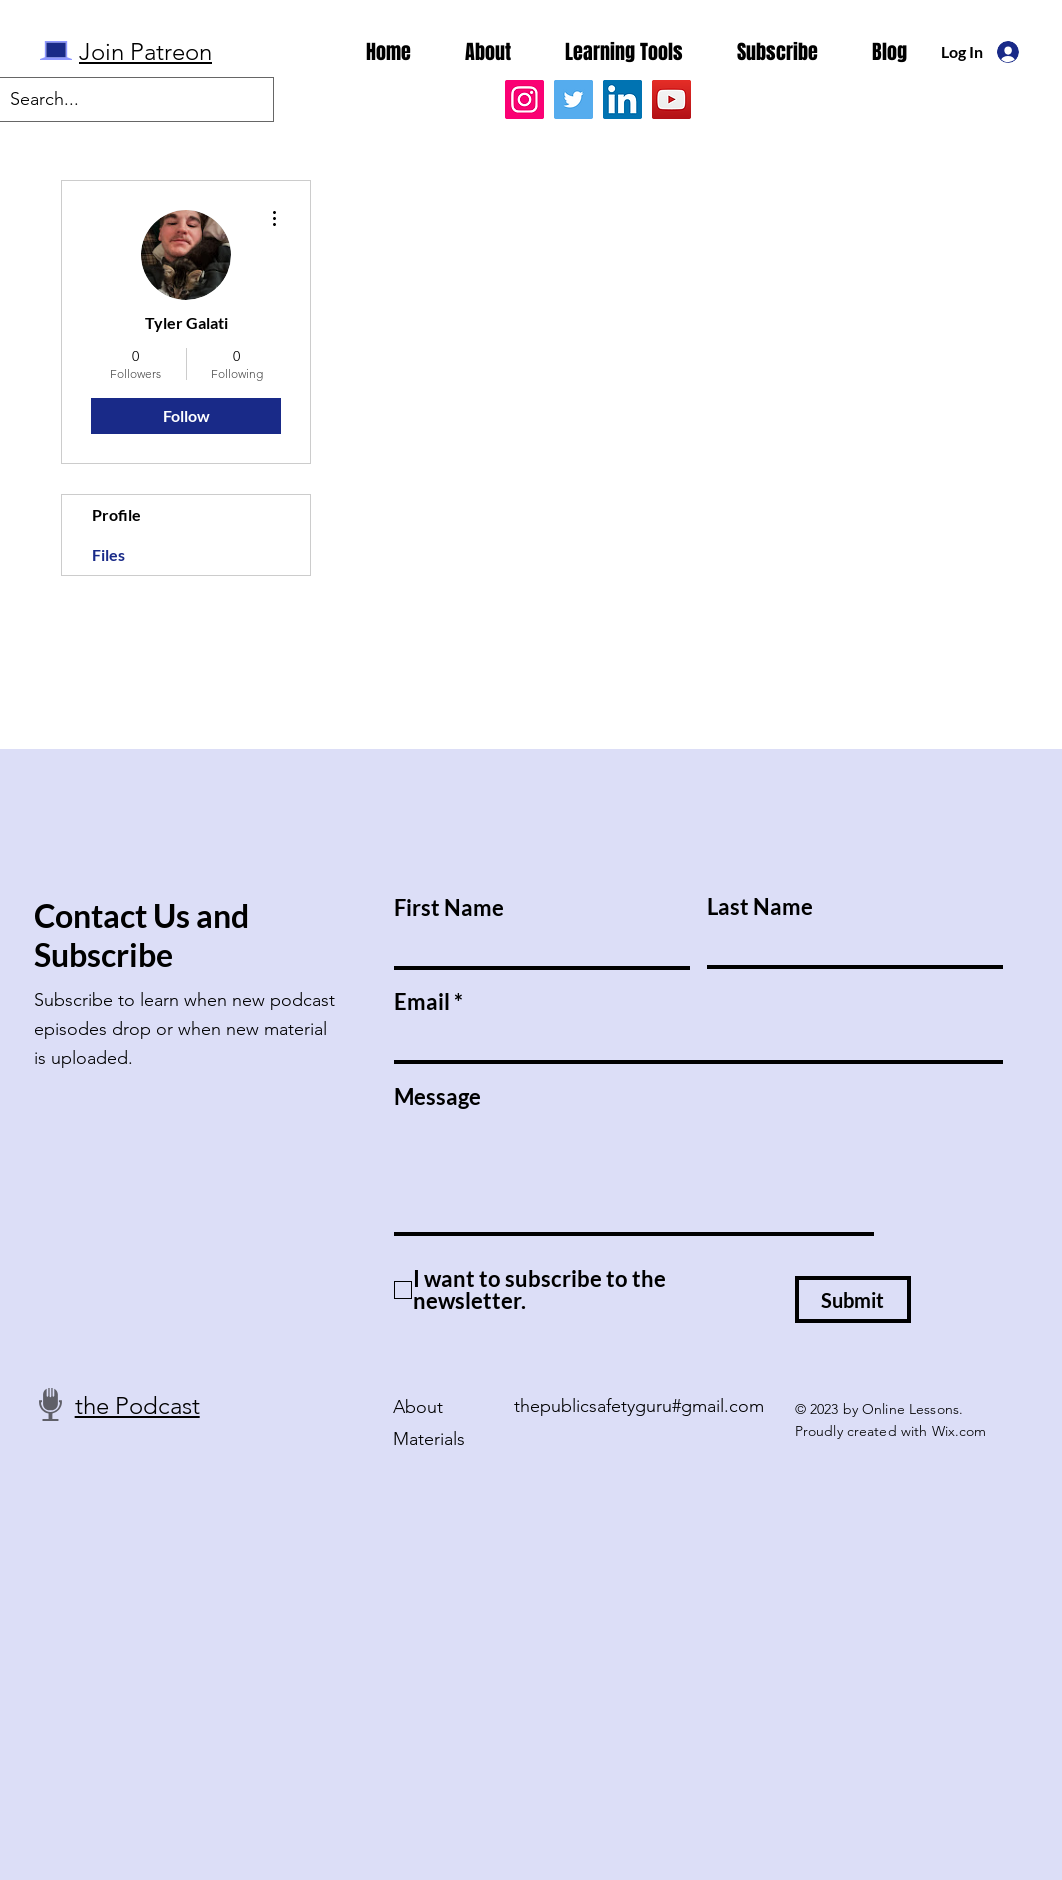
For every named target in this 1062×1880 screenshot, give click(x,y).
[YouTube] (671, 99)
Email (422, 1002)
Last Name (760, 907)
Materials (429, 1439)
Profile (116, 514)
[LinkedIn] (622, 99)
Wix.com (959, 1431)
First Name (449, 908)
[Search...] (120, 99)
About (418, 1407)
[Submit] (853, 1299)
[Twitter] (573, 99)
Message (437, 1097)
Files (108, 554)
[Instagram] (524, 99)
